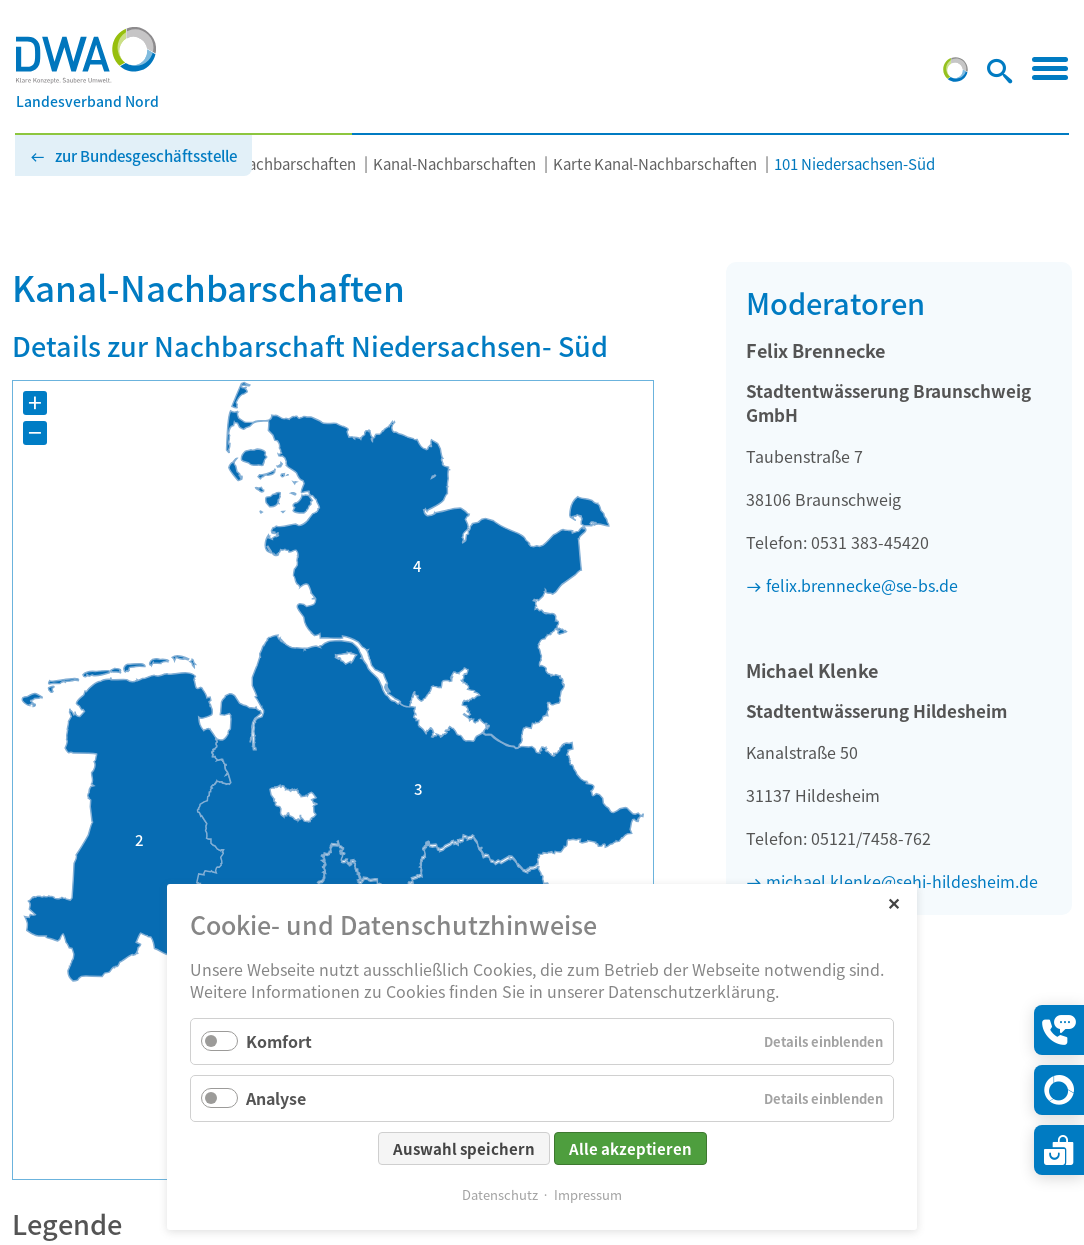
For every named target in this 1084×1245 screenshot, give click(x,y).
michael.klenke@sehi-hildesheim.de (902, 881)
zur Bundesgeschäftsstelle (146, 155)
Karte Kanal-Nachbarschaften (655, 163)
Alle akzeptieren (630, 1148)
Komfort (279, 1041)
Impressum (588, 1194)
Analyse (276, 1098)
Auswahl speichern (464, 1148)
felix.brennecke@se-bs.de (862, 585)
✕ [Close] (893, 902)
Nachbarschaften (296, 163)
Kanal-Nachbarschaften (454, 163)
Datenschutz (500, 1194)
